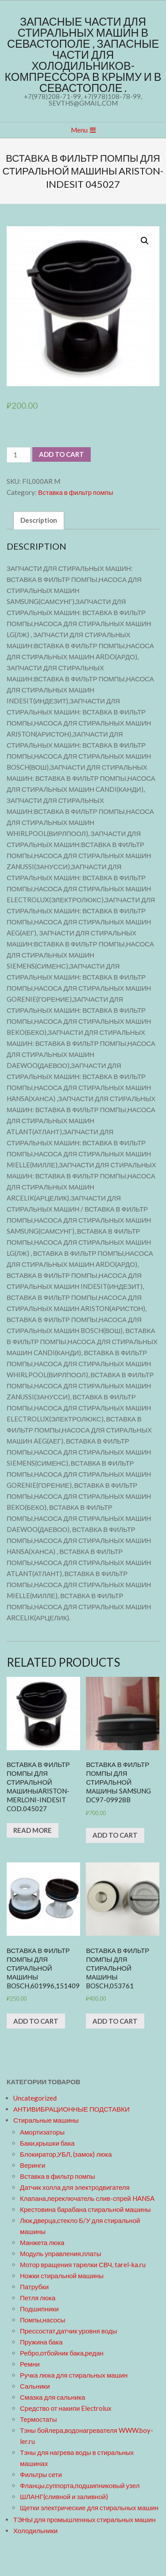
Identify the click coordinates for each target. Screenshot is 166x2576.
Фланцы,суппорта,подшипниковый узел (79, 2485)
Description (38, 520)
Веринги (32, 2165)
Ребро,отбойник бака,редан (62, 2353)
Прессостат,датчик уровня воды (68, 2331)
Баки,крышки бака (47, 2143)
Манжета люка (42, 2242)
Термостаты (38, 2419)
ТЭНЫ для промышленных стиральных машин (84, 2519)
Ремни (30, 2364)
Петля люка (37, 2298)
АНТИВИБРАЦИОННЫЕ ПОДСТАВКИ (71, 2109)
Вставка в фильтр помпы (75, 492)
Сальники (35, 2386)
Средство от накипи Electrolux (66, 2408)
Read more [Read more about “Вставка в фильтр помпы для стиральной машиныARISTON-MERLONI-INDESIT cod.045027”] (32, 1830)
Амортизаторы (42, 2132)
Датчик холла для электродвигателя (75, 2187)
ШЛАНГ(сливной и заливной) (64, 2496)
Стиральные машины (46, 2120)
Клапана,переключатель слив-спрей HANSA (87, 2198)
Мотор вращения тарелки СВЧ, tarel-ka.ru (83, 2264)
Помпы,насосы (42, 2320)
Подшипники (39, 2309)
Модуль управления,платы (60, 2253)
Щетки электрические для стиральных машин (89, 2507)
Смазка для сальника (52, 2397)
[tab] (38, 520)
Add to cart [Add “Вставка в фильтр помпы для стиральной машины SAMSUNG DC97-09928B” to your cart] (115, 1835)
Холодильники (35, 2530)
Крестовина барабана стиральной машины (85, 2209)
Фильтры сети (41, 2474)
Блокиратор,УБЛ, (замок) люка (66, 2154)
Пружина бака (41, 2342)
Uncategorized (35, 2098)
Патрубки (34, 2287)
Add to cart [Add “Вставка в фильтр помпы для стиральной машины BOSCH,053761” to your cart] (115, 2021)
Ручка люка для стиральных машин (73, 2375)
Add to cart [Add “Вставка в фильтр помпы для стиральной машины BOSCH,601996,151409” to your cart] (35, 2021)
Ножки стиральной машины (62, 2276)
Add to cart (61, 454)
